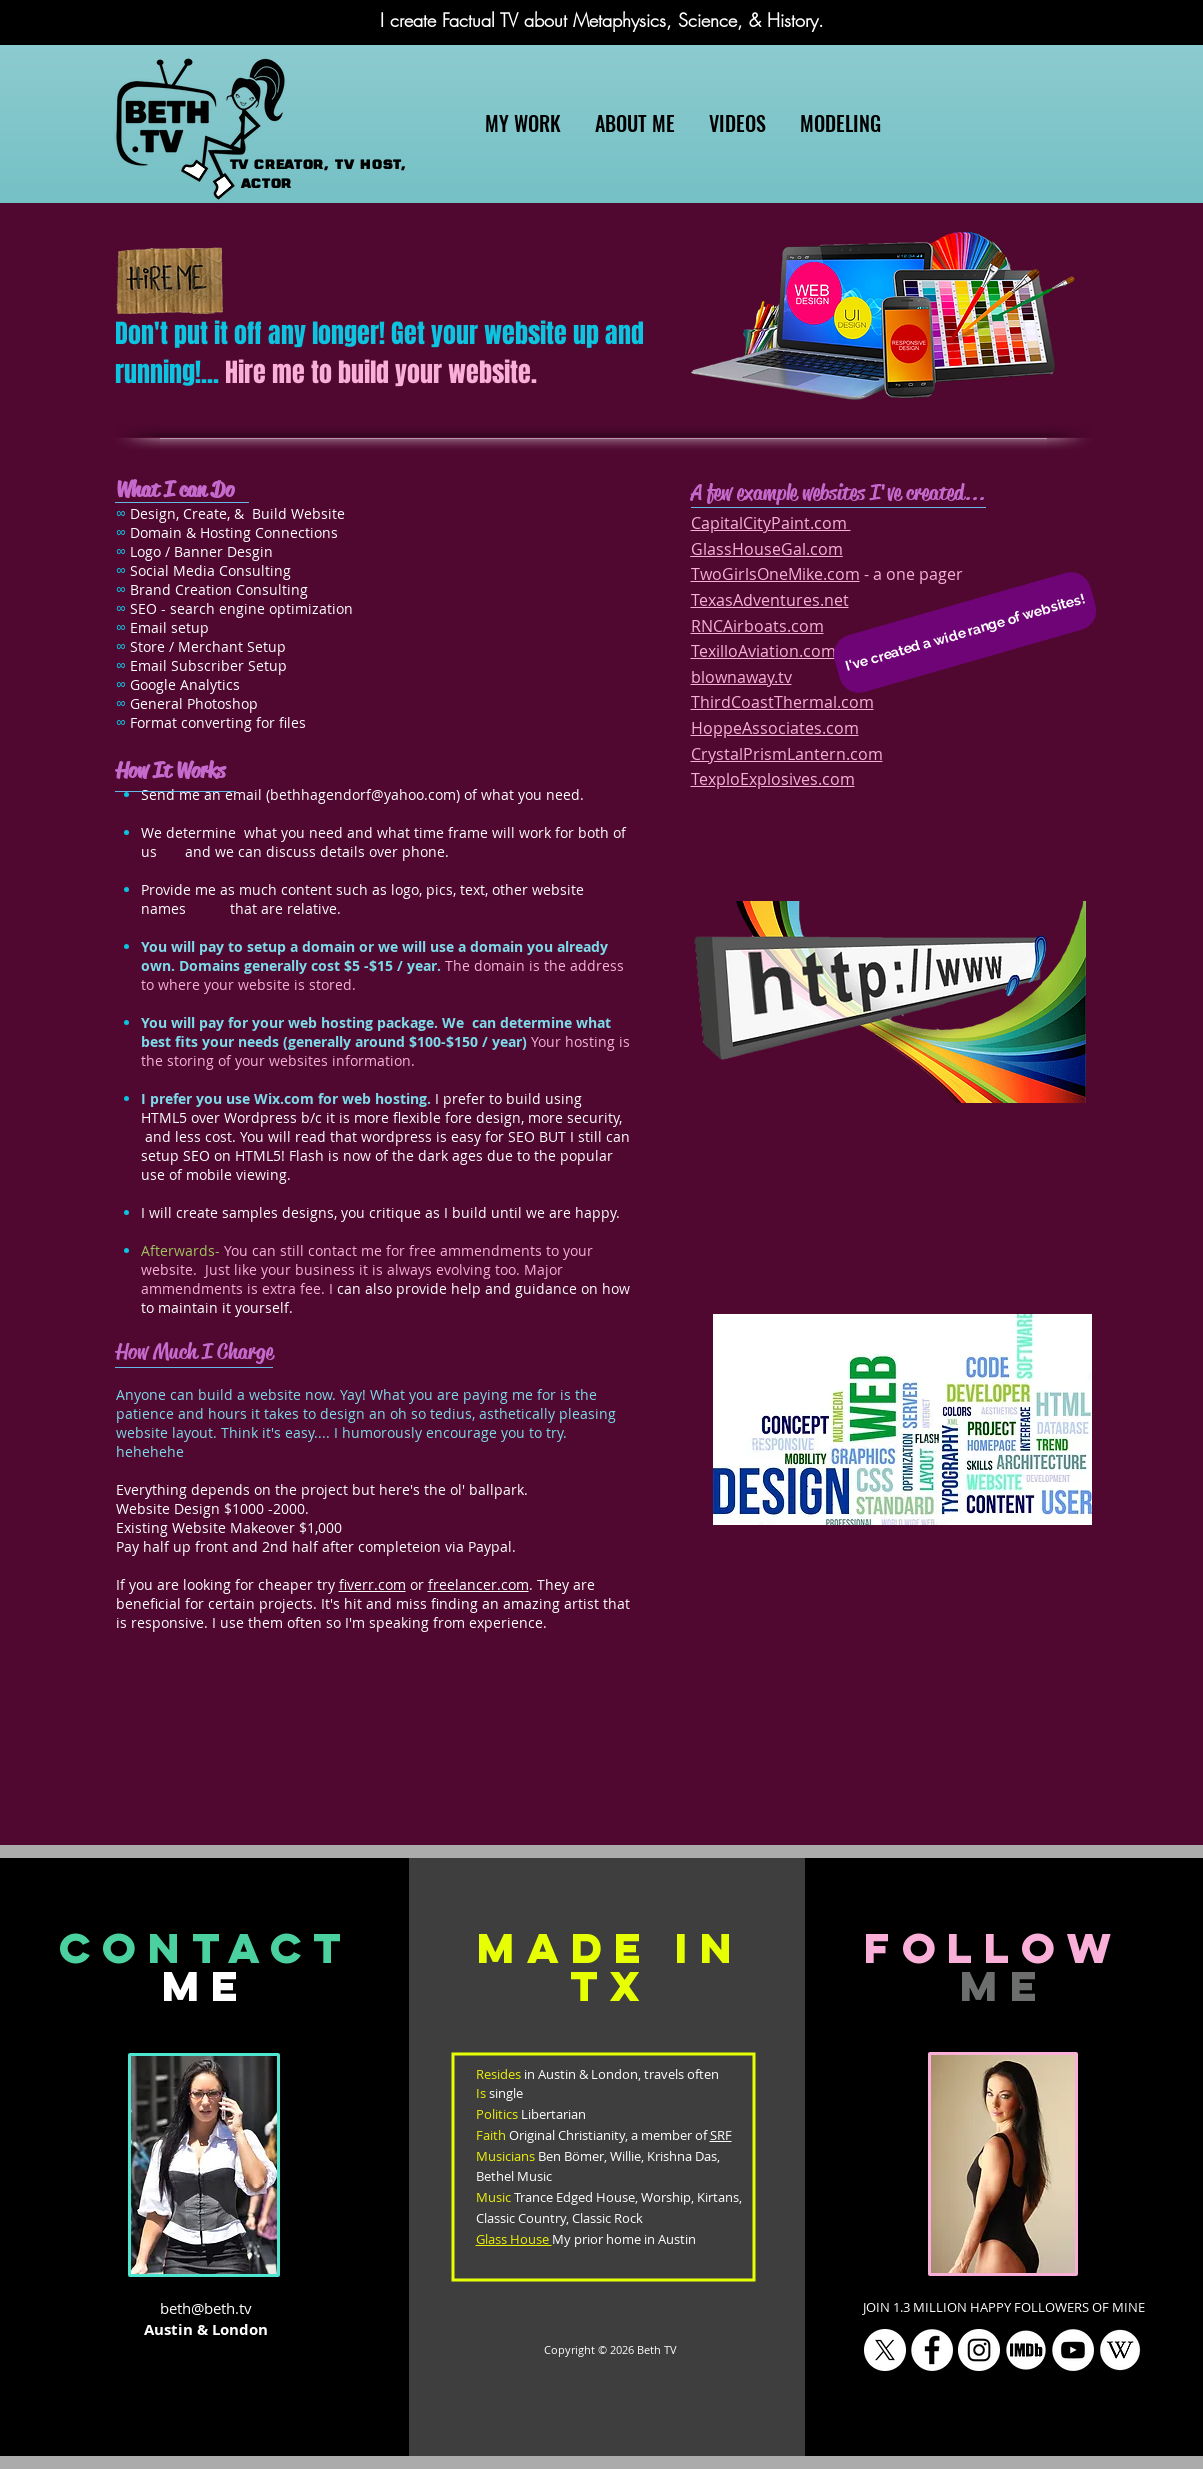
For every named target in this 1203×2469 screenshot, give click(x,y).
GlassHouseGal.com (767, 549)
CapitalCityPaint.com (771, 523)
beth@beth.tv (206, 2308)
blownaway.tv (741, 677)
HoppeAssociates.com (775, 728)
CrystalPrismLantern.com (787, 754)
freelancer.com (478, 1584)
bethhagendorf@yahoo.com (363, 794)
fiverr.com (372, 1584)
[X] (885, 2350)
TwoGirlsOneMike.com (775, 574)
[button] (965, 632)
